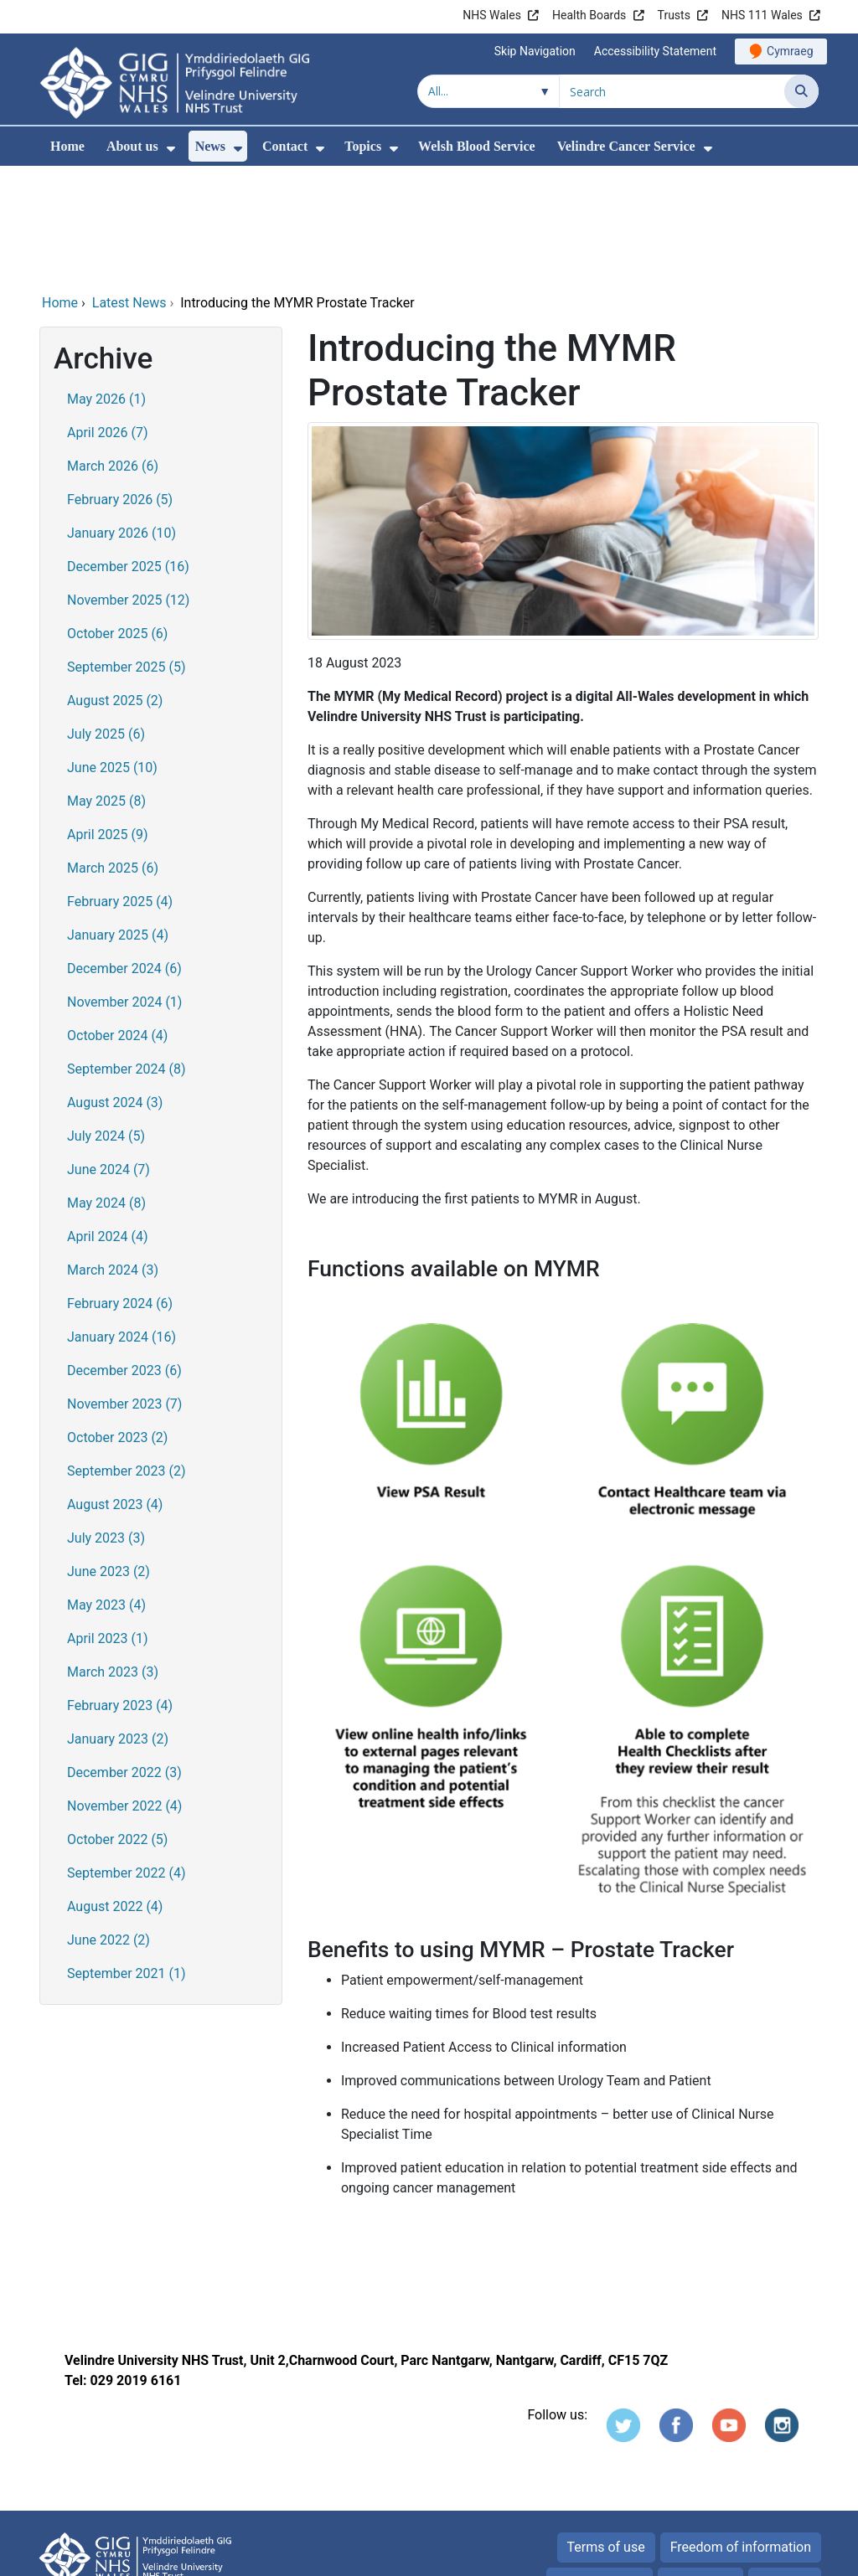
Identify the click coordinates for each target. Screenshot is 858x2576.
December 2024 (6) (124, 855)
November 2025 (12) (128, 486)
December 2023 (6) (124, 1257)
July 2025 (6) (106, 620)
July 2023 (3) (106, 1424)
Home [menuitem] (67, 146)
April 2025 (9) (107, 721)
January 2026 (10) (121, 419)
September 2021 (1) (126, 1860)
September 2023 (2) (126, 1357)
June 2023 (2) (108, 1458)
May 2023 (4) (106, 1491)
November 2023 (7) (124, 1290)
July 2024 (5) (106, 1022)
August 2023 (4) (115, 1391)
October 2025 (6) (117, 520)
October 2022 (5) (117, 1726)
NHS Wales (492, 15)
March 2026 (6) (112, 352)
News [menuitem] (210, 146)
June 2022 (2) (108, 1826)
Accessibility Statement (655, 51)
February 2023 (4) (120, 1592)
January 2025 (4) (117, 821)
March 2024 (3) (112, 1156)
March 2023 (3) (112, 1558)
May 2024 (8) (106, 1089)
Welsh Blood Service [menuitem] (476, 146)
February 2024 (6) (120, 1190)
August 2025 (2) (115, 587)
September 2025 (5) (126, 553)
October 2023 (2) (117, 1324)
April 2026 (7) (107, 319)
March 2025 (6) (112, 754)
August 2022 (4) (115, 1793)
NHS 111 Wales (762, 15)
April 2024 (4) (107, 1123)
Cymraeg (790, 51)
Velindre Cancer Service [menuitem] (626, 146)
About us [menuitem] (132, 146)
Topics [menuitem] (362, 146)
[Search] (801, 91)
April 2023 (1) (107, 1525)
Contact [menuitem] (285, 146)
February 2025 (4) (120, 788)
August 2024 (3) (115, 989)
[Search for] (672, 91)
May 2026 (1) (106, 285)
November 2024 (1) (124, 888)
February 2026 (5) (120, 386)
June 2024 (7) (108, 1056)
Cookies (692, 2468)
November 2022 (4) (124, 1692)
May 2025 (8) (106, 687)
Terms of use (606, 2433)
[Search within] (488, 91)
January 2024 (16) (121, 1223)
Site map (784, 2468)
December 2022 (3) (124, 1659)
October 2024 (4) (117, 922)
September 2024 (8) (126, 955)
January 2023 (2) (117, 1625)
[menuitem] (171, 148)
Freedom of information (740, 2433)
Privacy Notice (599, 2468)
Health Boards (589, 15)
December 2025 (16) (128, 453)
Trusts (674, 15)
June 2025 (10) (112, 654)
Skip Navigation (535, 51)
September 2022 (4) (126, 1759)
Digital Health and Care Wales (713, 2555)
